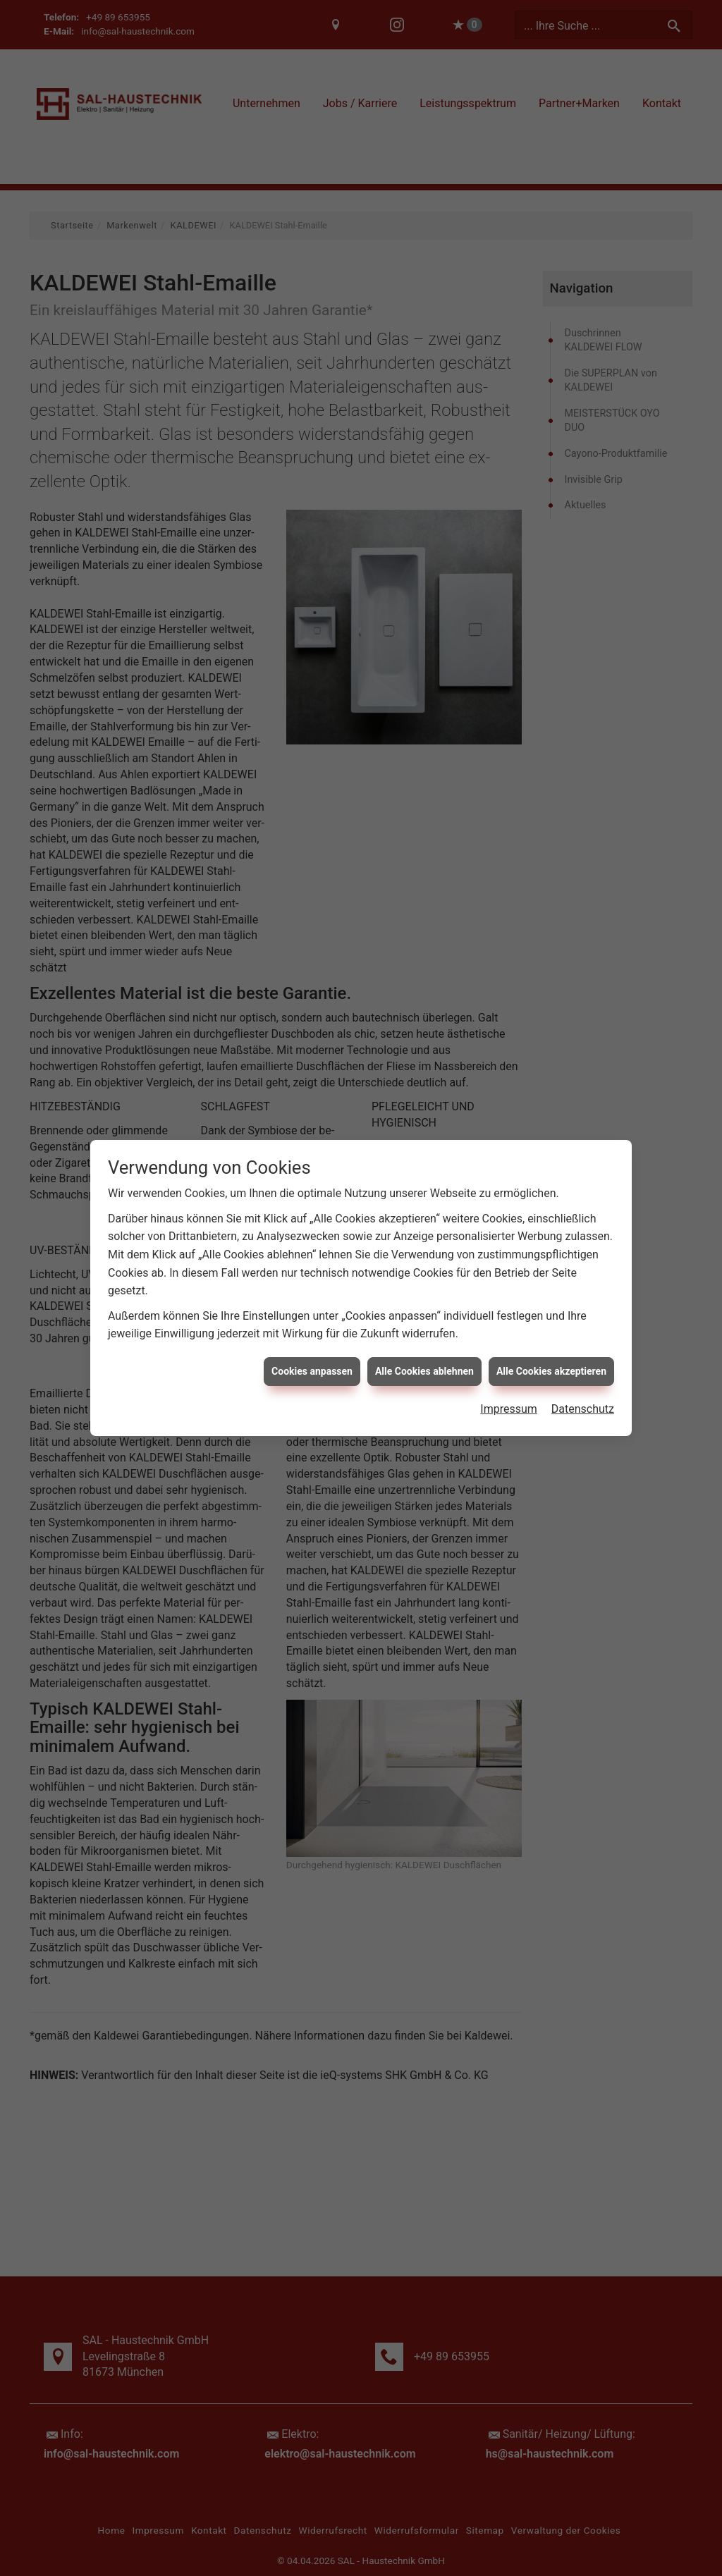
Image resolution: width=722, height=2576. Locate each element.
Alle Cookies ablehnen (424, 1313)
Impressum (508, 1351)
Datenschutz (582, 1351)
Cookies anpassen (312, 1313)
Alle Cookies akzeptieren (551, 1313)
